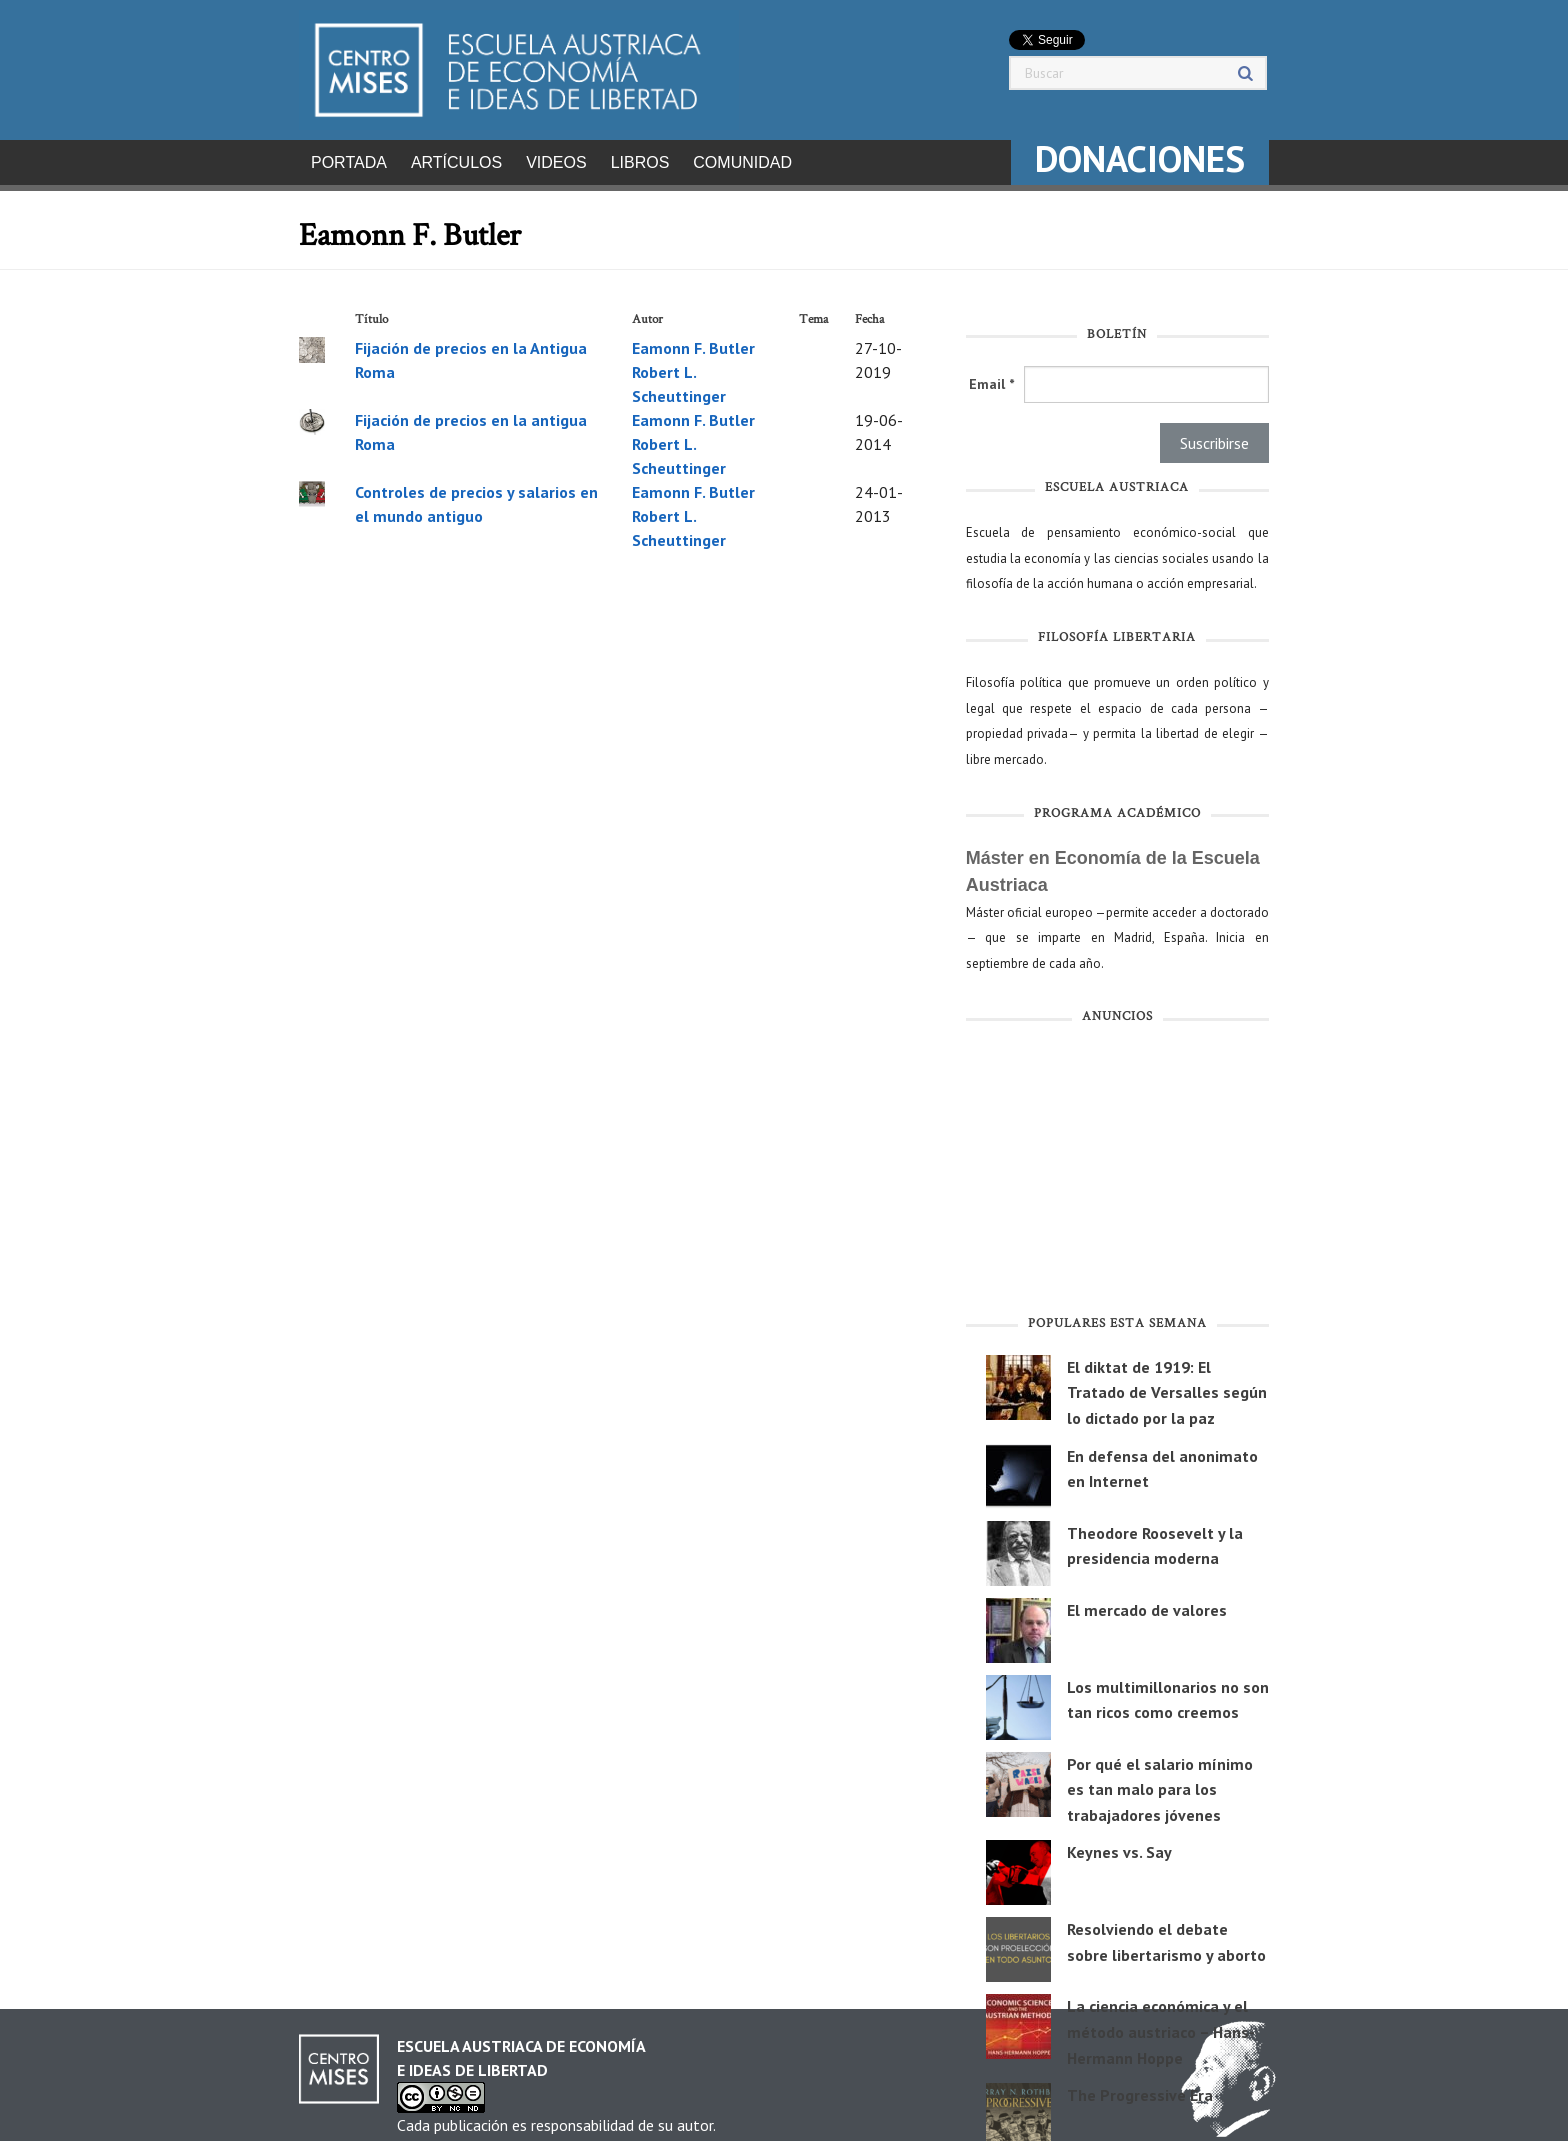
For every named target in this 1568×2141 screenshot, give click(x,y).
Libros (640, 162)
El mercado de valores (1147, 1604)
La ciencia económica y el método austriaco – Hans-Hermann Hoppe (1161, 2025)
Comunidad (742, 162)
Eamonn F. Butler (693, 342)
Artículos (456, 162)
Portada (349, 162)
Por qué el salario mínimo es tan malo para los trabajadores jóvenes (1160, 1783)
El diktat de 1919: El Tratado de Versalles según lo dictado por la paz (1167, 1386)
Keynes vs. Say (1119, 1846)
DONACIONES (1140, 158)
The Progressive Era (1140, 2089)
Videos (556, 162)
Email (991, 378)
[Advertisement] (1117, 1168)
